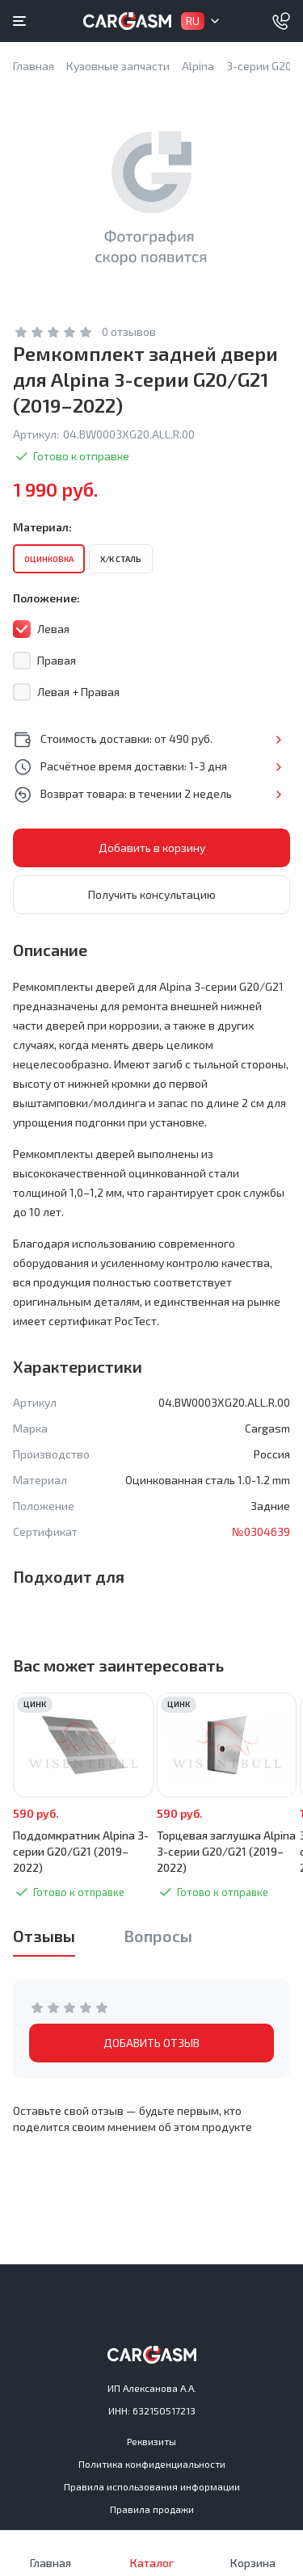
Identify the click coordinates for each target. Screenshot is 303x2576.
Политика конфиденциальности (151, 2463)
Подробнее (278, 739)
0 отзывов (129, 331)
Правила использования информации (152, 2486)
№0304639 (261, 1531)
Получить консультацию (152, 894)
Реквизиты (151, 2441)
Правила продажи (152, 2509)
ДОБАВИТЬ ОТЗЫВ (151, 2042)
